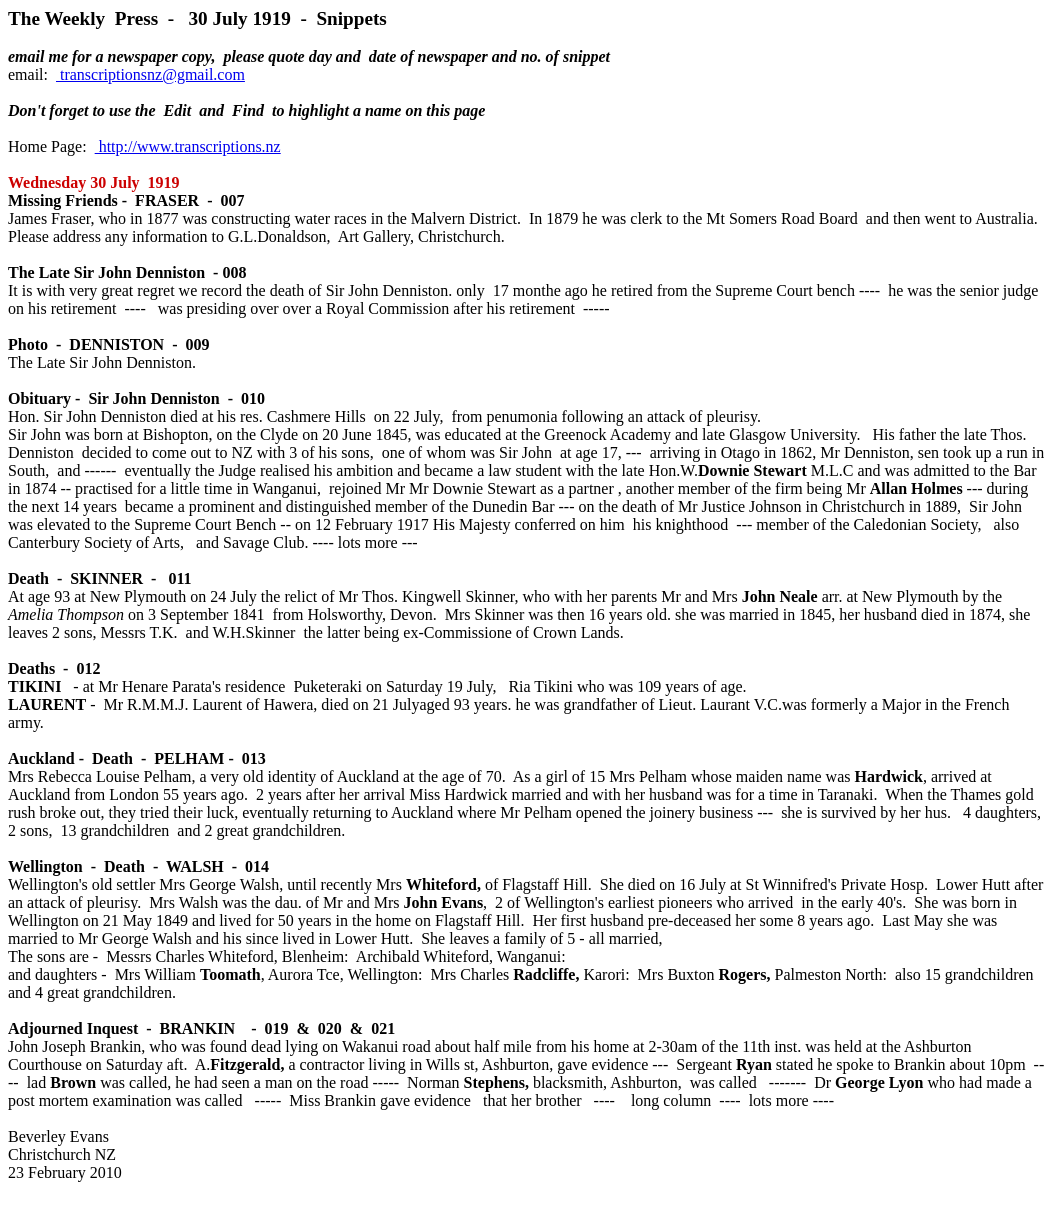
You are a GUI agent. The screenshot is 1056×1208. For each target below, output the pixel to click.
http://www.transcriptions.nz (188, 146)
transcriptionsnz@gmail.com (150, 74)
